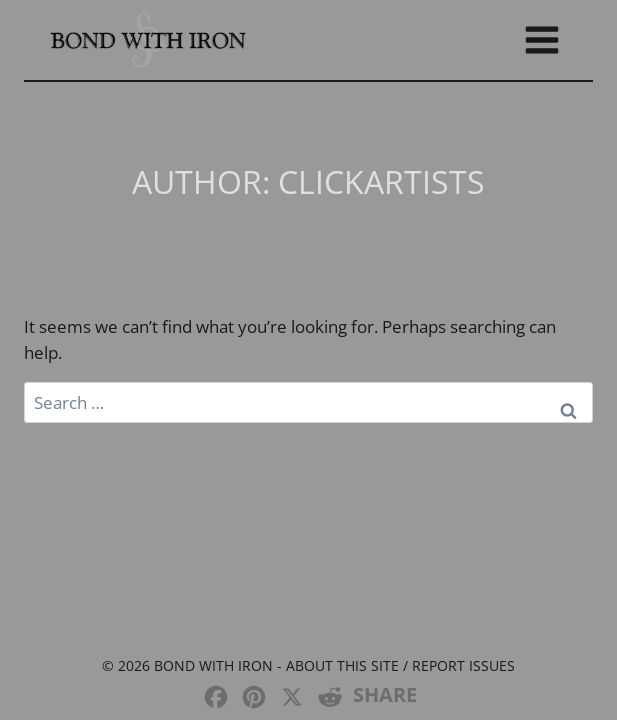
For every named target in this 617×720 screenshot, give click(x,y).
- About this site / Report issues (394, 665)
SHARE (385, 695)
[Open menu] (541, 39)
